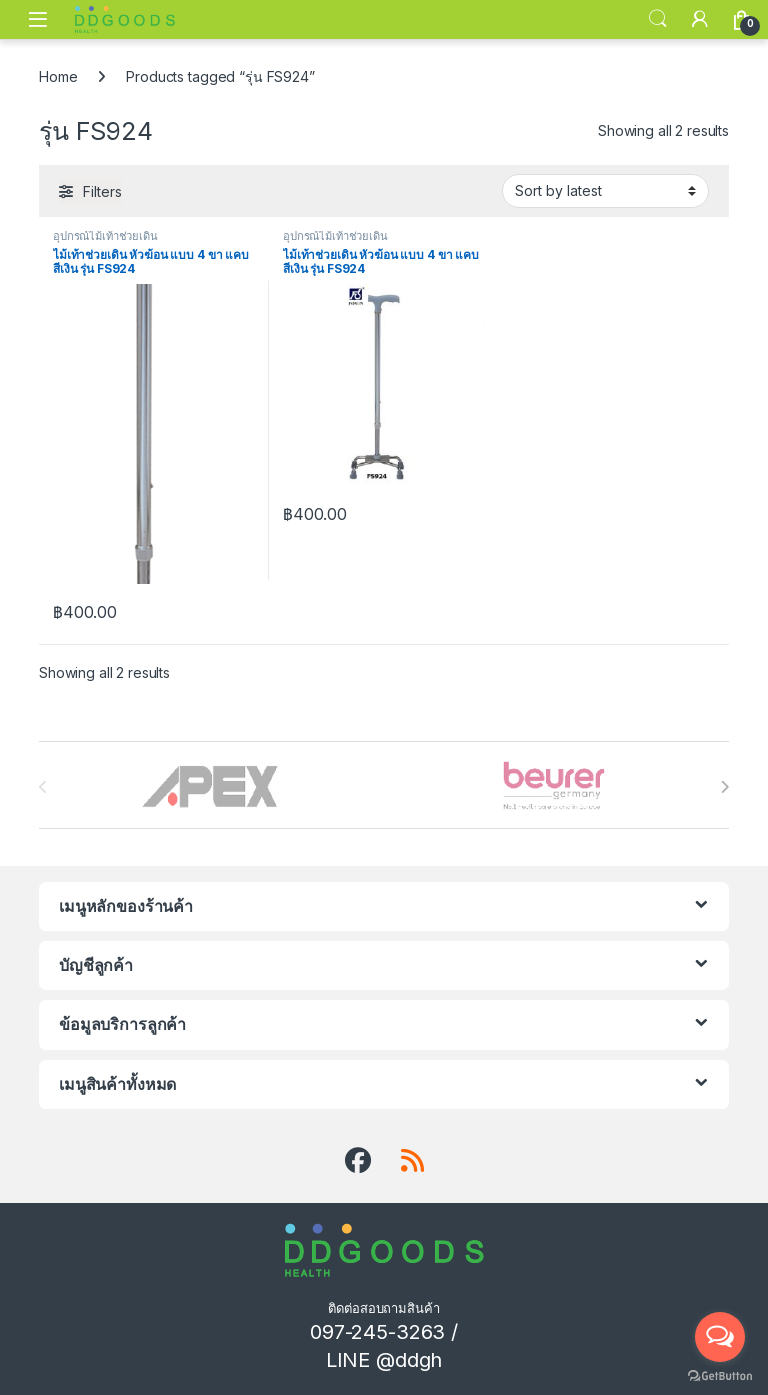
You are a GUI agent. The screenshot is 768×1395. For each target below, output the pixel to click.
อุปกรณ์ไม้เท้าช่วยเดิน (105, 236)
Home (58, 76)
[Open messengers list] (720, 1337)
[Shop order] (605, 191)
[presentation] (724, 787)
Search (658, 19)
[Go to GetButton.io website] (720, 1375)
